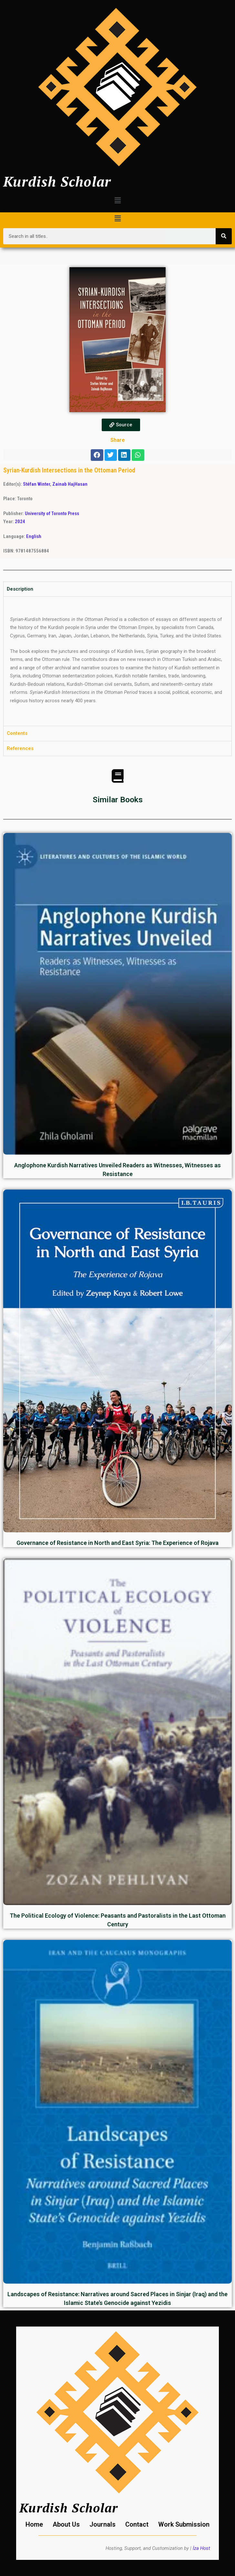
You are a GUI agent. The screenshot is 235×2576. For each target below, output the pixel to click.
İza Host (201, 2548)
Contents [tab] (17, 733)
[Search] (224, 236)
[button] (117, 200)
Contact (136, 2524)
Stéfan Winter (36, 484)
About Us (66, 2524)
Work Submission (183, 2524)
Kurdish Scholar (57, 181)
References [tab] (20, 748)
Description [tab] (20, 589)
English (33, 536)
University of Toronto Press (52, 513)
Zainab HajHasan (69, 484)
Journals (102, 2524)
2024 (20, 521)
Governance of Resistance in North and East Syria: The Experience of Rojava (117, 1542)
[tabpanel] (117, 661)
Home (34, 2524)
